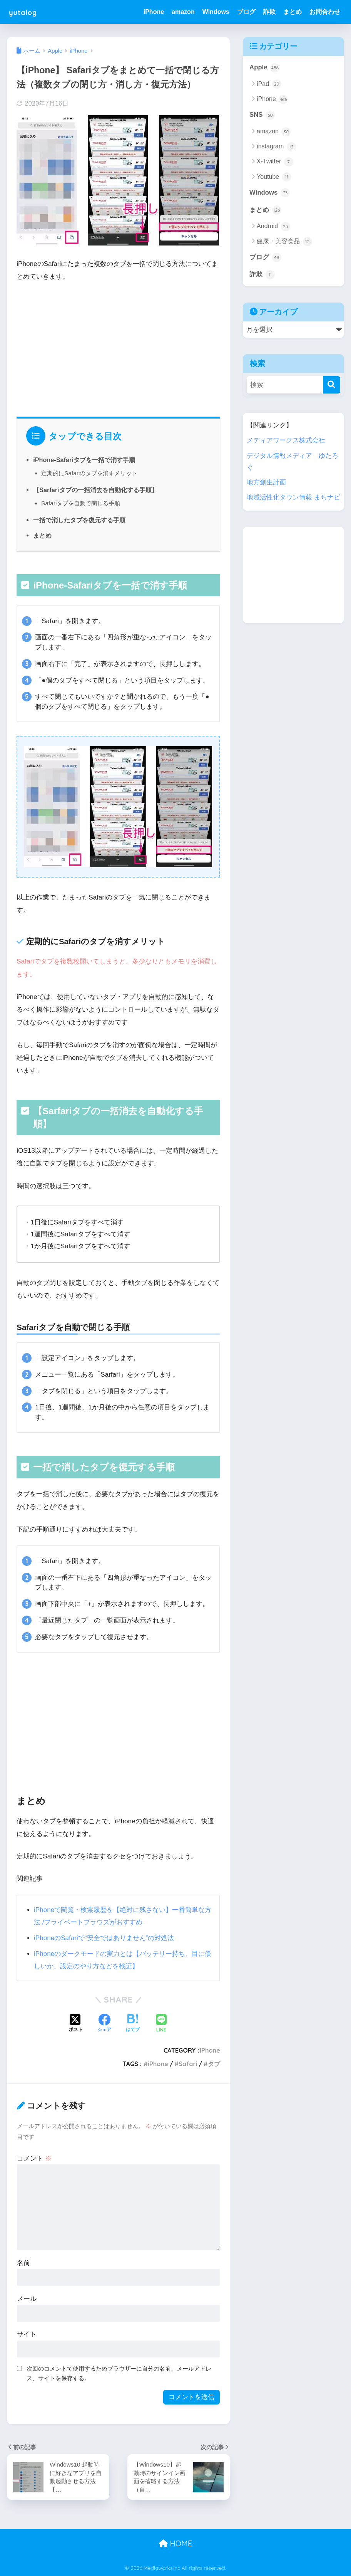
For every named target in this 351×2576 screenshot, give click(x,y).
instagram (276, 146)
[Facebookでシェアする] (104, 2023)
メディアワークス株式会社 (286, 440)
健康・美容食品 (284, 242)
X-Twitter (275, 161)
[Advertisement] (118, 347)
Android (273, 226)
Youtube (274, 177)
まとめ (292, 11)
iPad (269, 84)
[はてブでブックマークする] (133, 2023)
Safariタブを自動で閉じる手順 (80, 503)
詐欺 (269, 11)
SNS (262, 115)
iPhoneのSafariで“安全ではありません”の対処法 (104, 1938)
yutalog (27, 11)
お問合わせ (324, 11)
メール (27, 2298)
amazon (183, 11)
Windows (215, 11)
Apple (264, 67)
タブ (214, 2064)
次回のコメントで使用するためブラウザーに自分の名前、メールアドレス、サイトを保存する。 (119, 2373)
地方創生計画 (266, 482)
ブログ (246, 11)
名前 (23, 2263)
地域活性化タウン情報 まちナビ (293, 497)
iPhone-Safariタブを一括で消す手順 (84, 459)
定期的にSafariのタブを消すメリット (89, 473)
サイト (27, 2334)
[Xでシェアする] (76, 2023)
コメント (34, 2158)
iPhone (154, 11)
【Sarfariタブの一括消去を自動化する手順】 (95, 489)
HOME (175, 2543)
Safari (188, 2064)
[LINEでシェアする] (161, 2024)
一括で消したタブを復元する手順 (79, 519)
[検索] (331, 385)
